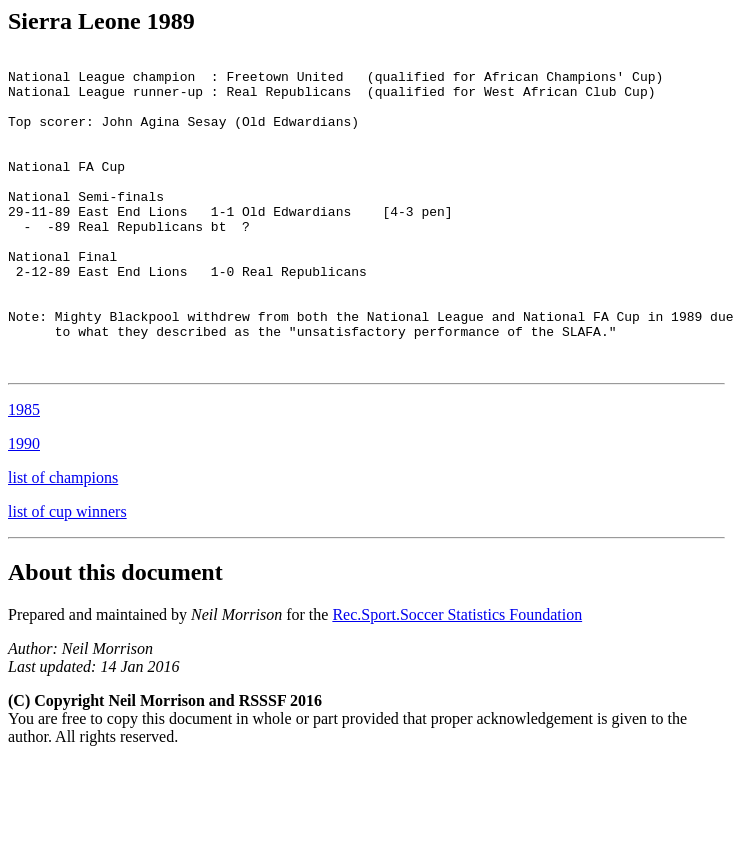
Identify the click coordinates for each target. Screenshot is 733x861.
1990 (24, 506)
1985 (24, 472)
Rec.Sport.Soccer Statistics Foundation (457, 677)
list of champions (63, 540)
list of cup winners (67, 574)
